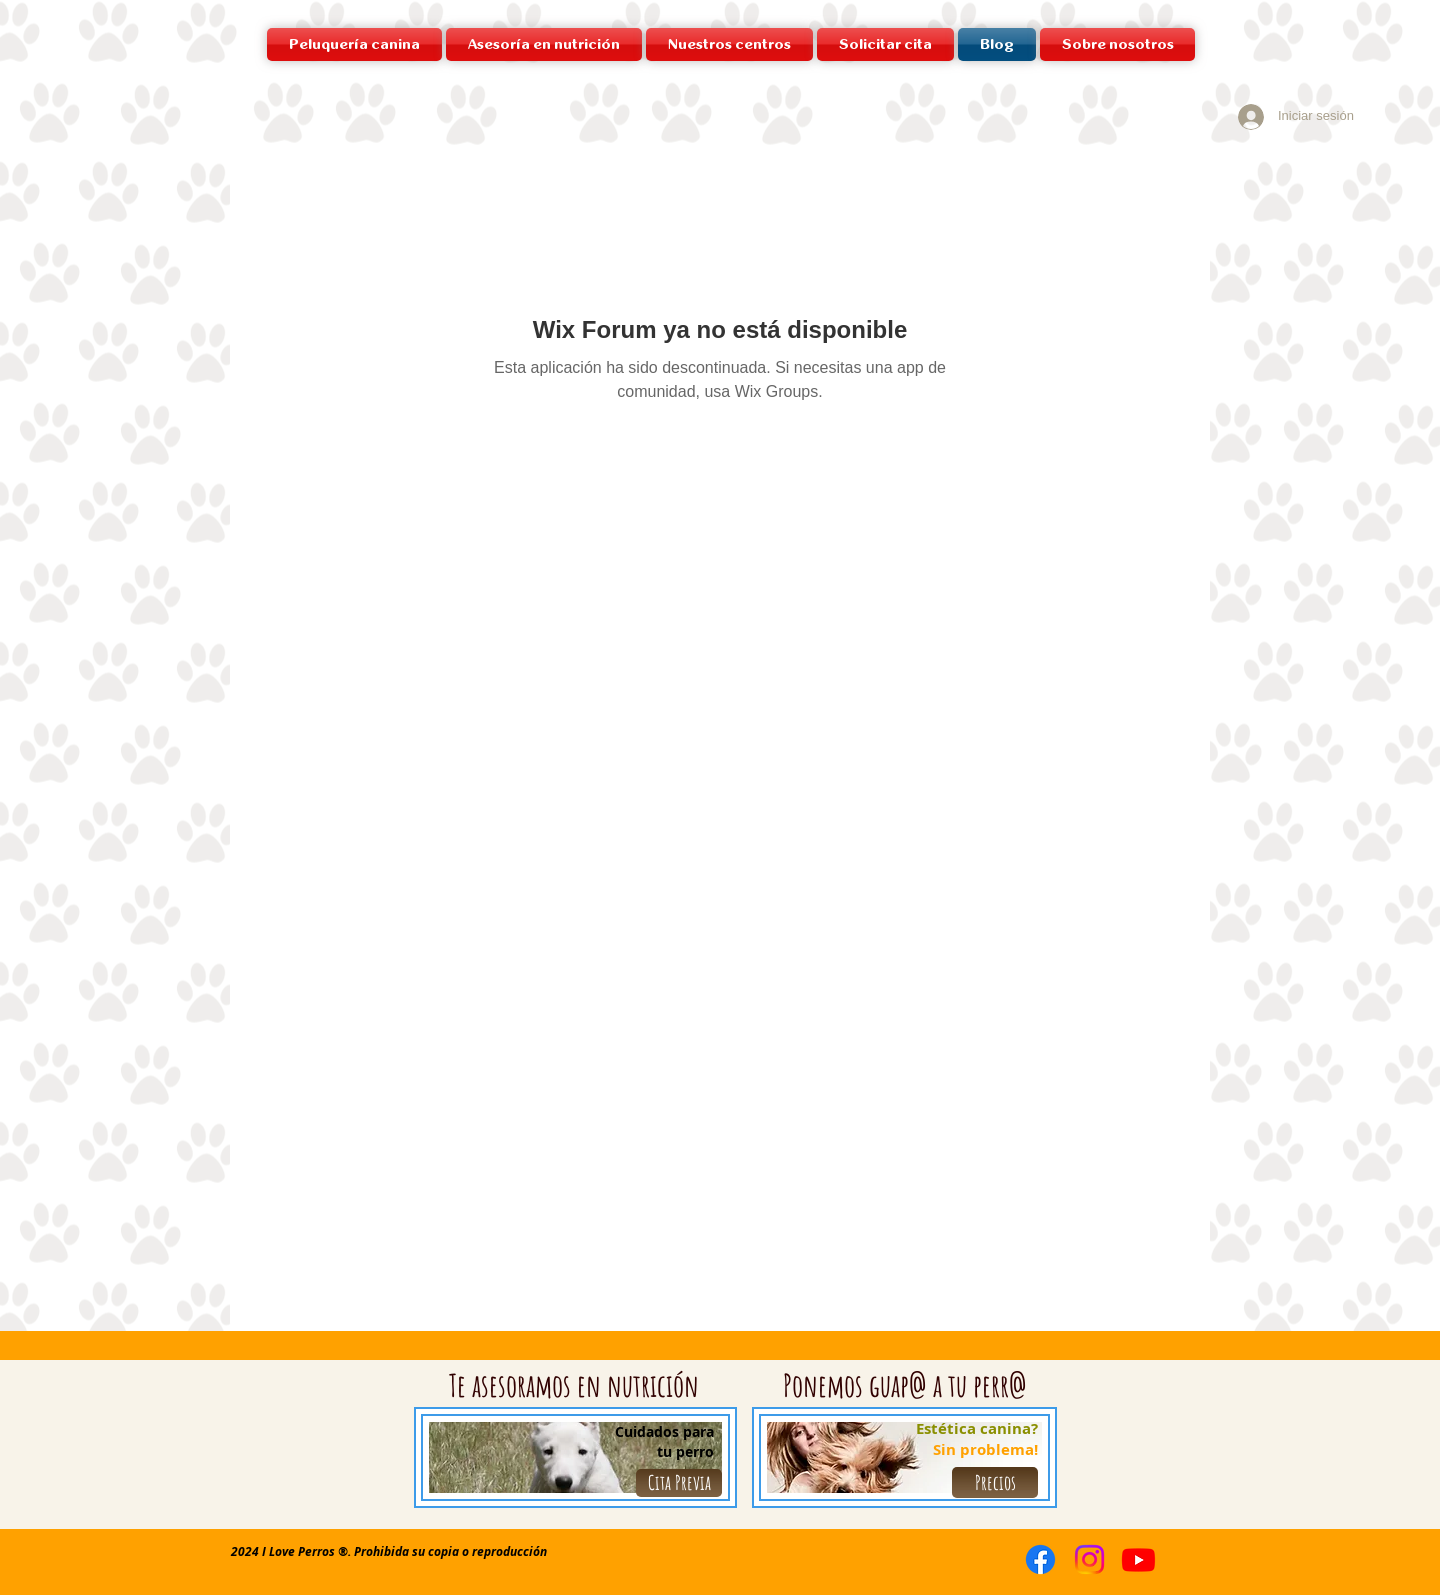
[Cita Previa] (679, 1483)
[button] (729, 44)
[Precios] (995, 1482)
